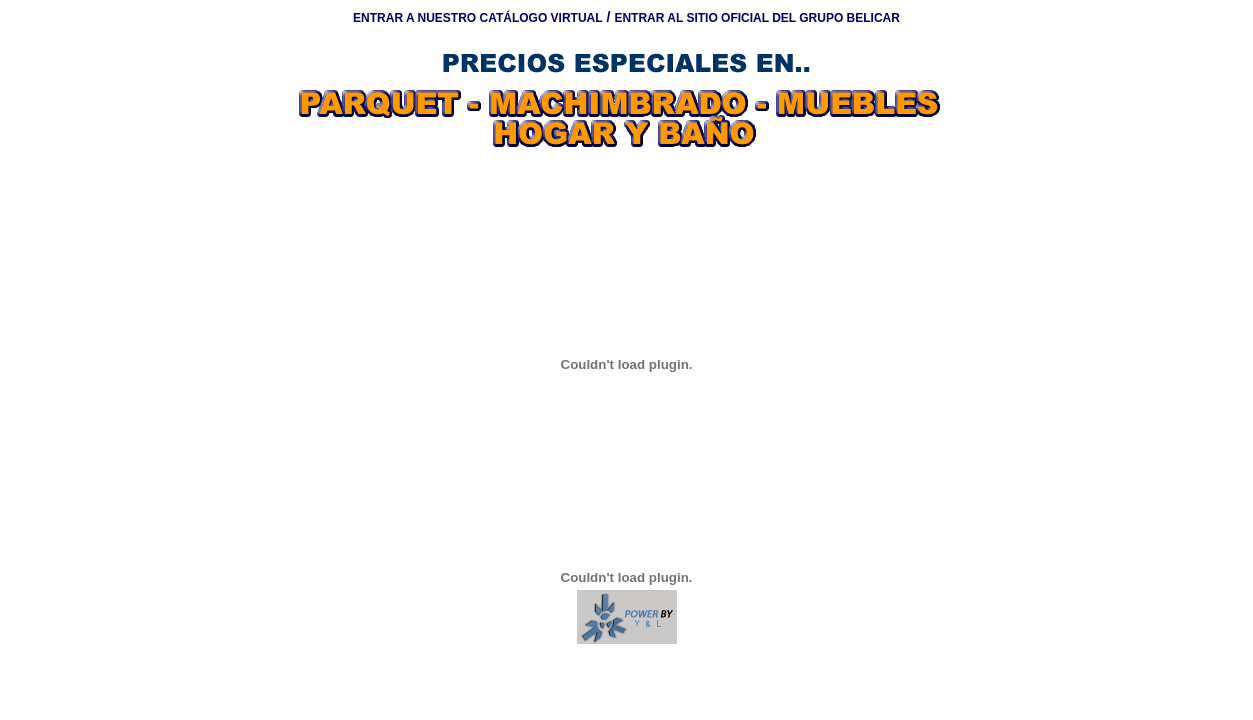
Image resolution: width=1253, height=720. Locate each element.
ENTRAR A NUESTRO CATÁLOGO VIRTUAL (478, 18)
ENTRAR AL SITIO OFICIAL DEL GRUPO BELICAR (757, 18)
